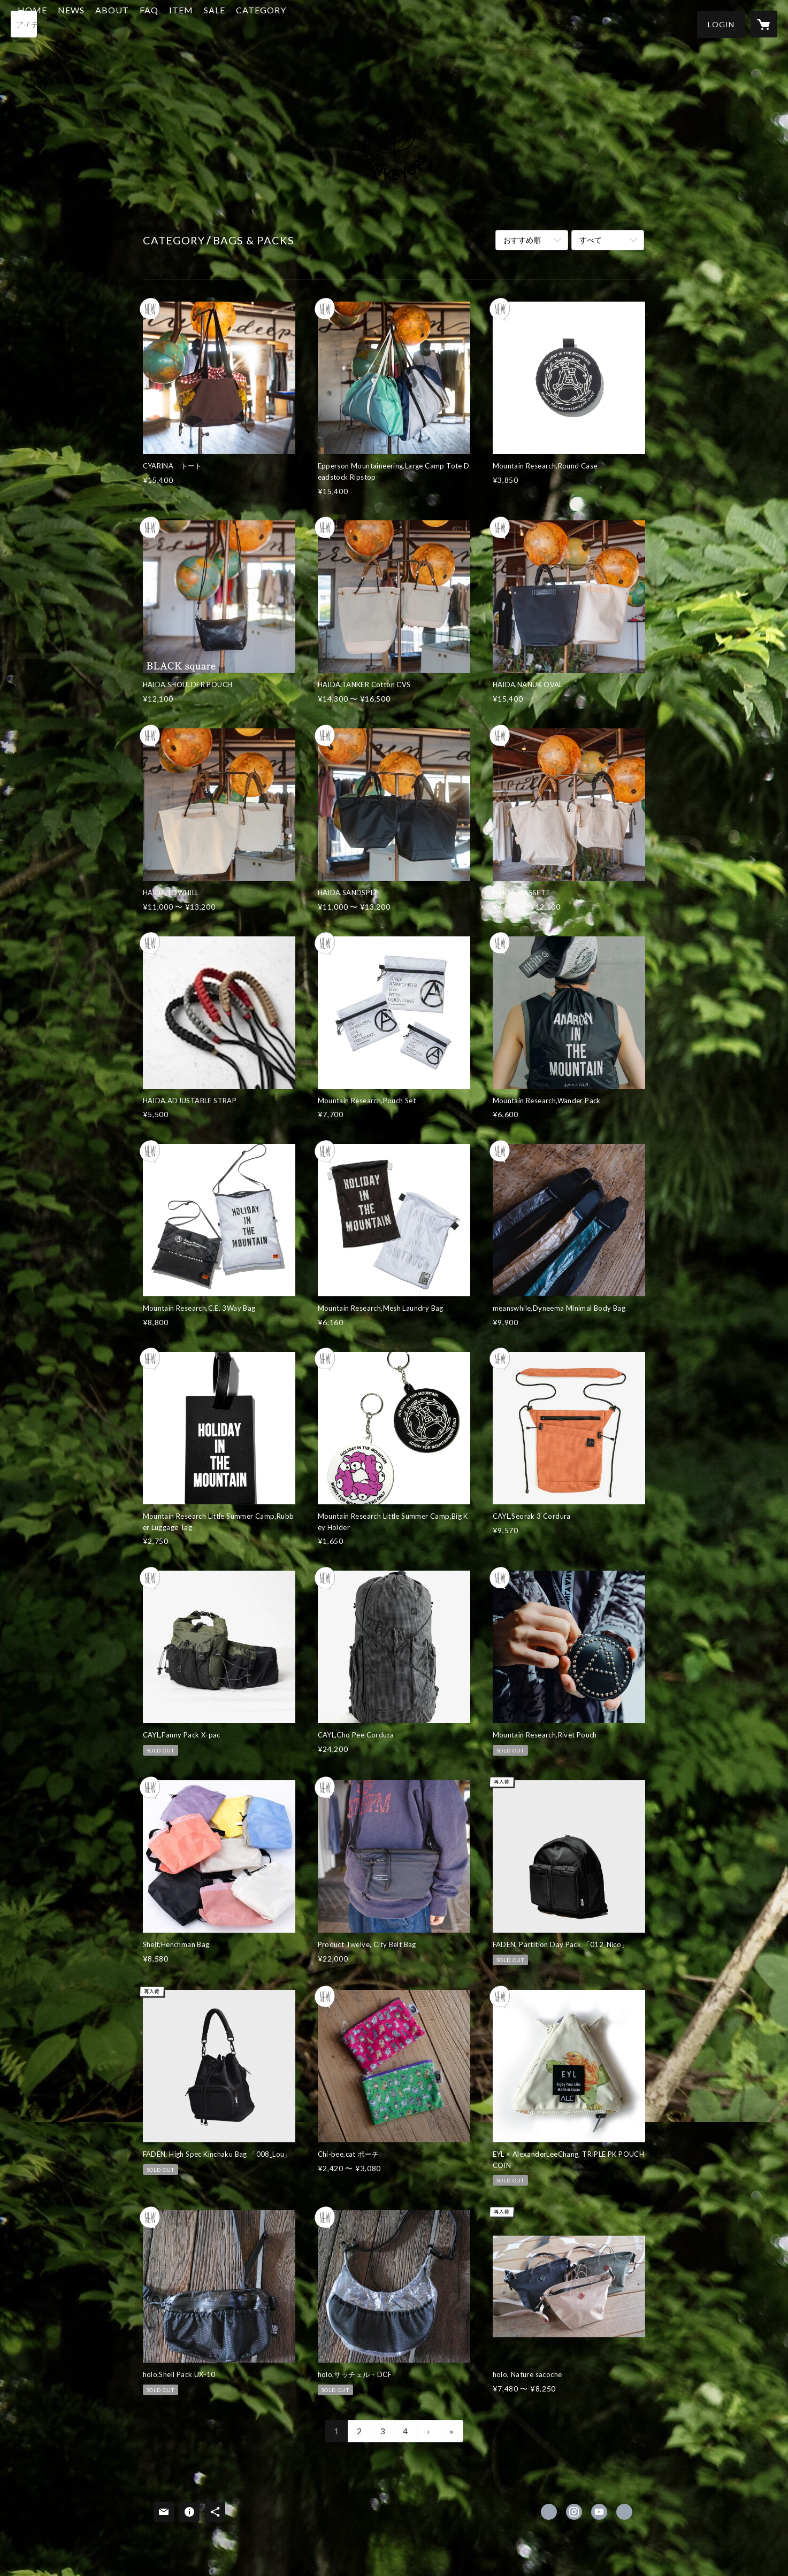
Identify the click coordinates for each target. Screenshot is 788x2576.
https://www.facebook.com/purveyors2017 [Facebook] (549, 2512)
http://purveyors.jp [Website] (624, 2512)
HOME (84, 23)
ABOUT (164, 23)
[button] (721, 24)
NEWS (123, 23)
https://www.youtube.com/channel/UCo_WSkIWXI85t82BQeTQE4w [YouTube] (599, 2512)
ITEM (233, 23)
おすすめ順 (522, 239)
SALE (266, 23)
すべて (590, 239)
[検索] (24, 24)
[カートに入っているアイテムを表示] (764, 24)
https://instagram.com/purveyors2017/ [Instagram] (574, 2512)
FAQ (201, 23)
